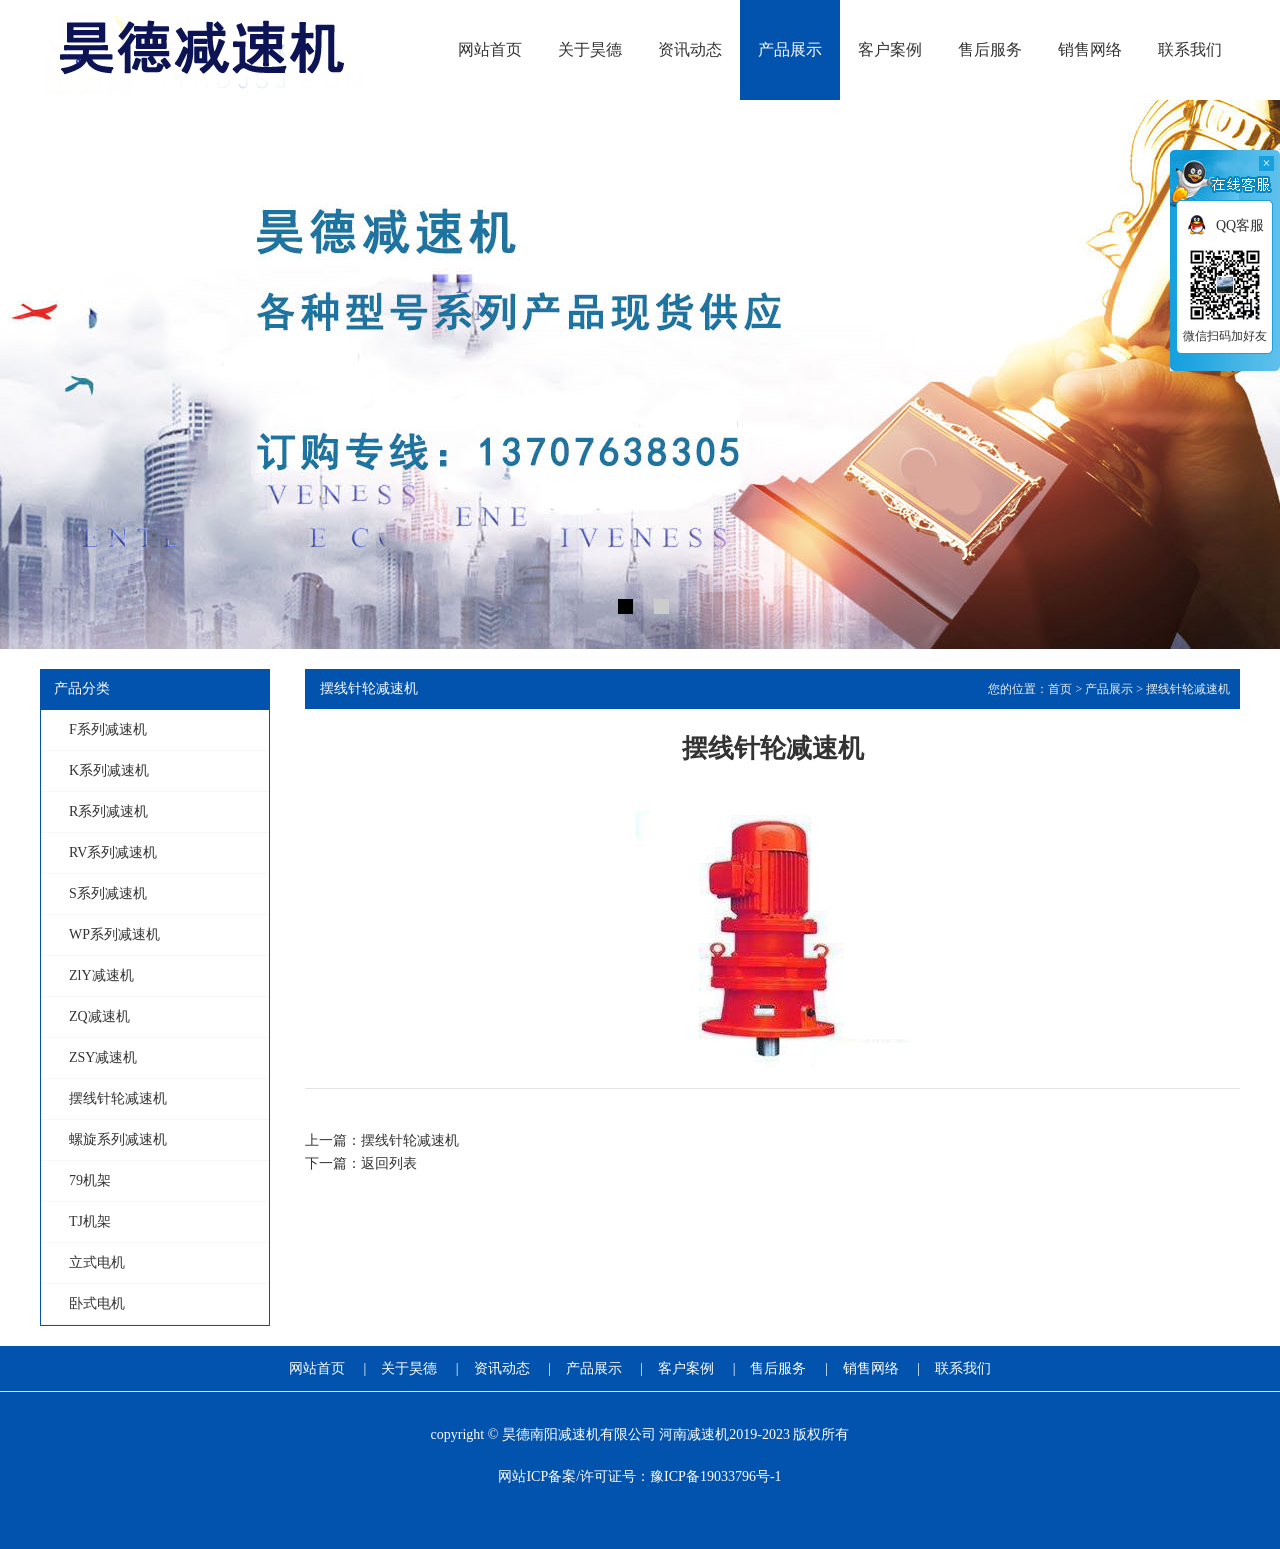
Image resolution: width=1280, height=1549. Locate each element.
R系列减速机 (108, 811)
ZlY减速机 (101, 975)
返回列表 (389, 1163)
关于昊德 (409, 1368)
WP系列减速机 (114, 934)
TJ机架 (90, 1221)
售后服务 (778, 1368)
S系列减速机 (108, 893)
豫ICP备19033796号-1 (715, 1476)
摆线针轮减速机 (118, 1098)
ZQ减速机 (99, 1016)
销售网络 (871, 1368)
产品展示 (1109, 689)
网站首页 (317, 1368)
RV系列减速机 (113, 852)
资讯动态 (502, 1368)
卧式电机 (97, 1303)
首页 (1060, 689)
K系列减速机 (109, 770)
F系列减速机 (108, 729)
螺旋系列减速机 (118, 1139)
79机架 (90, 1180)
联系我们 (963, 1368)
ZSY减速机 (103, 1057)
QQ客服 (1240, 225)
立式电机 (97, 1262)
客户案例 (686, 1368)
